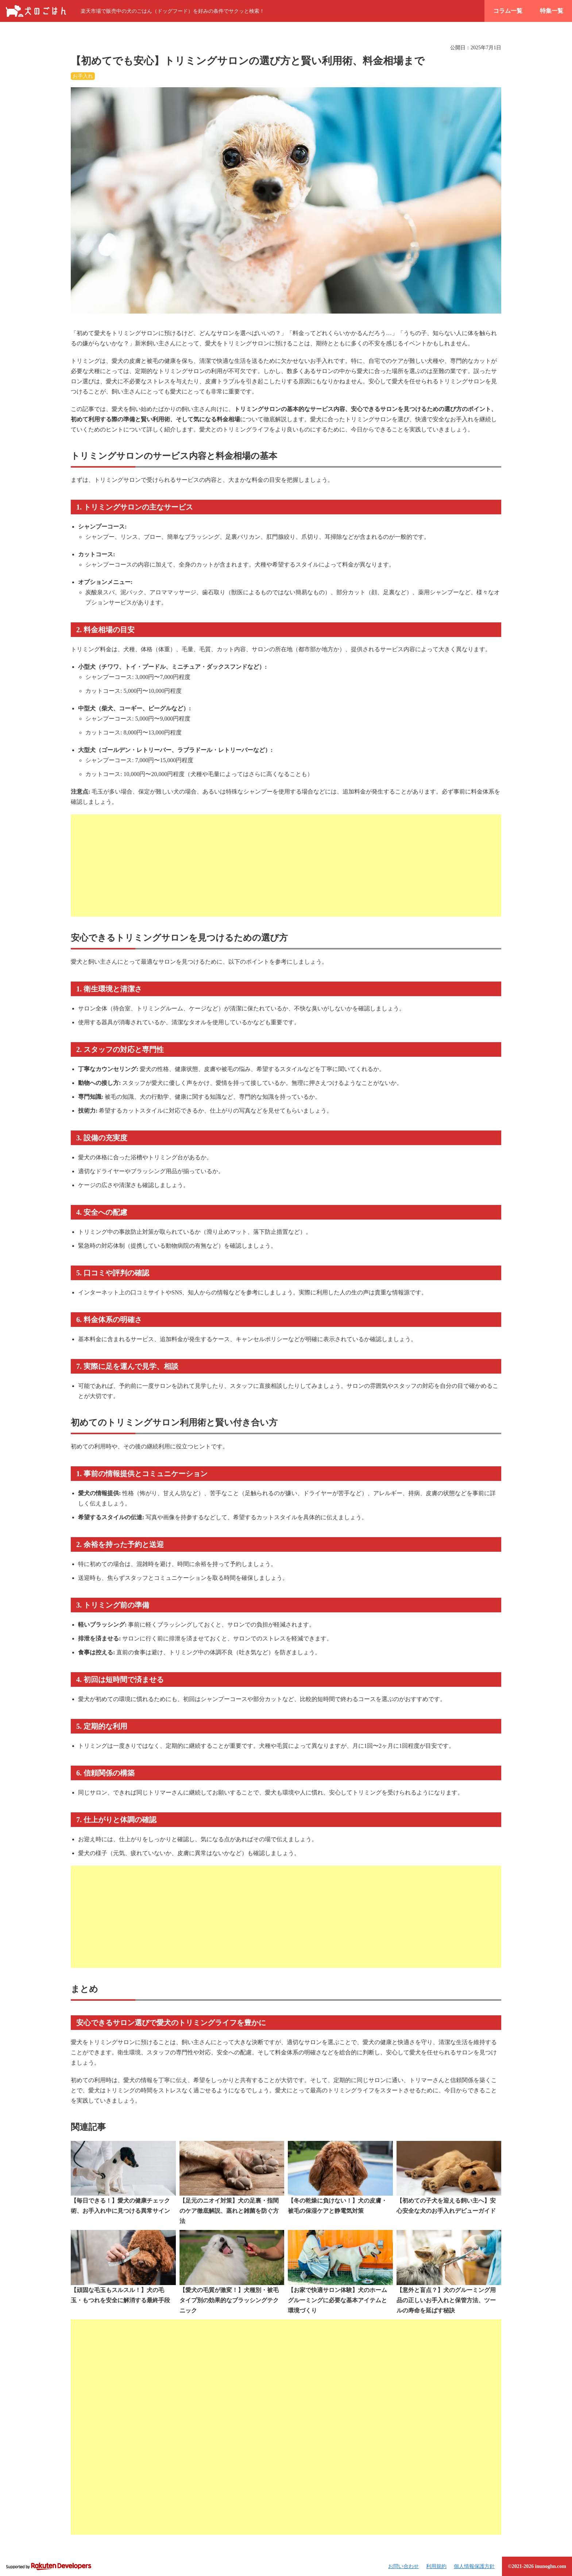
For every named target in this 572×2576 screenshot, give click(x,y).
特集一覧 (551, 11)
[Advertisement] (286, 865)
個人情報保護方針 (474, 2566)
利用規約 (436, 2566)
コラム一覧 (507, 11)
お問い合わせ (403, 2566)
